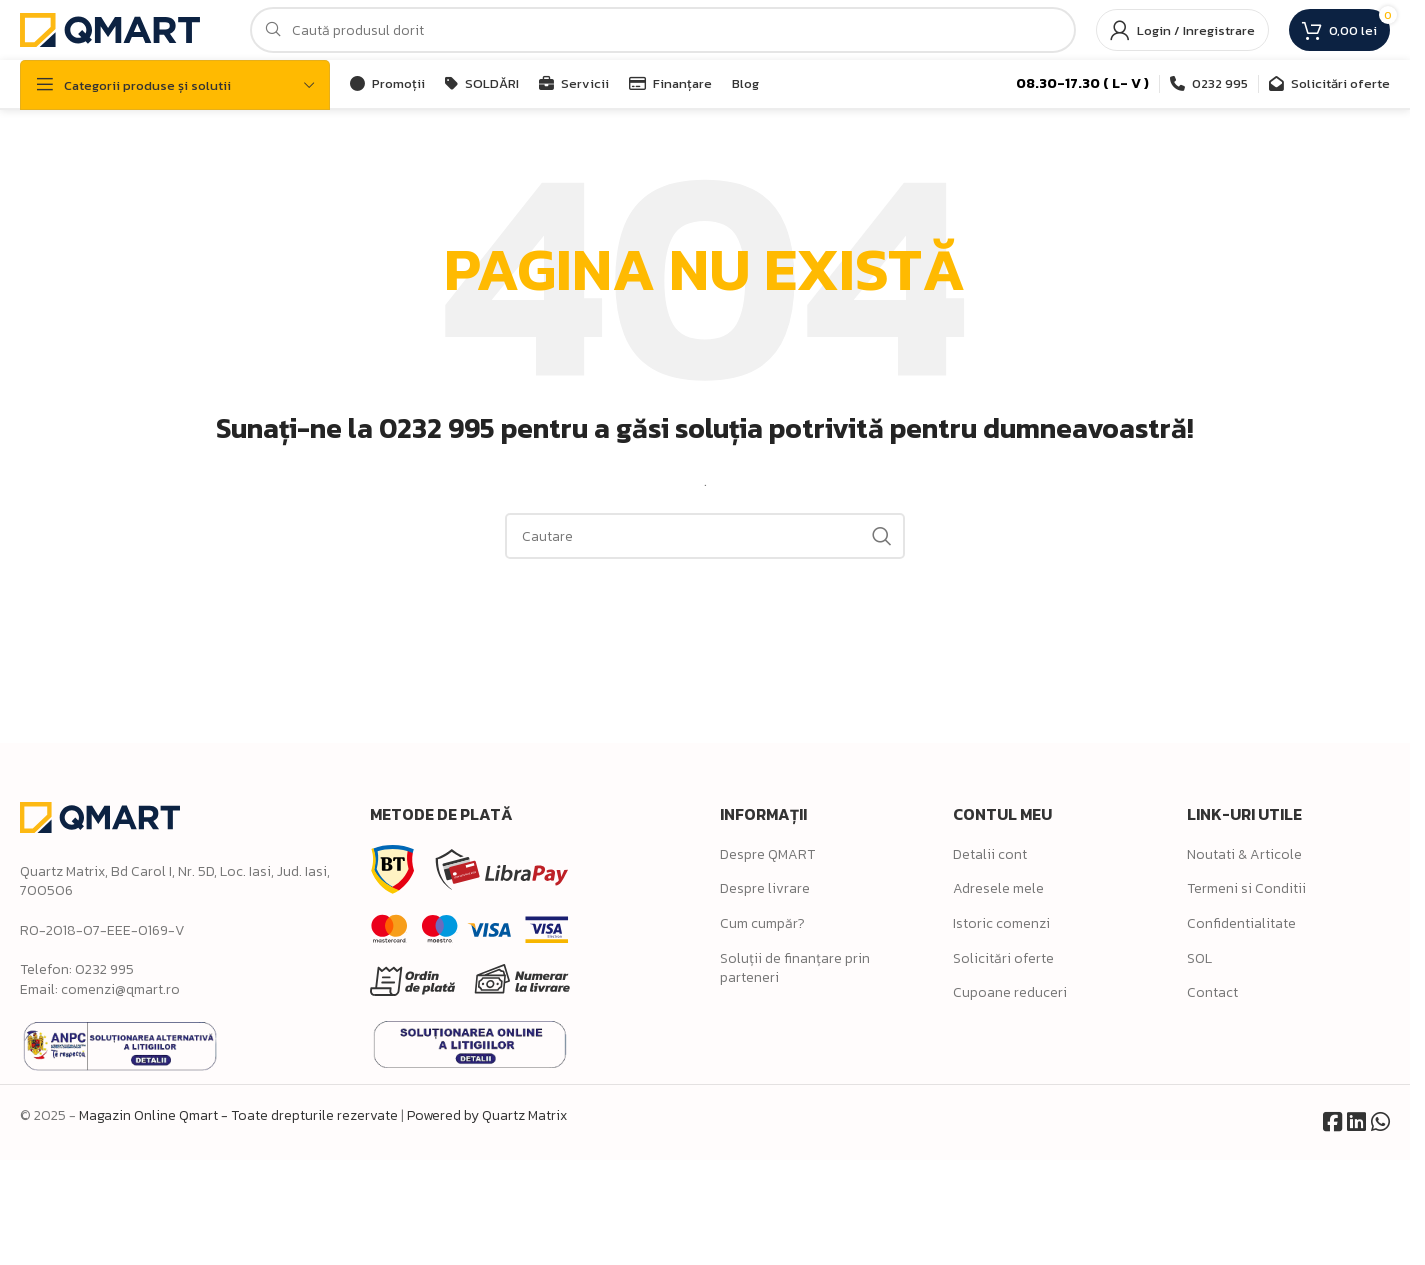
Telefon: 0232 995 (77, 969)
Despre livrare (765, 888)
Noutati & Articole (1244, 854)
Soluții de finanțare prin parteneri (795, 968)
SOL (1199, 958)
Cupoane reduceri (1010, 992)
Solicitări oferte (1003, 958)
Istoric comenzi (1001, 923)
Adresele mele (998, 888)
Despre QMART (767, 854)
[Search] (663, 30)
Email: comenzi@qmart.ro (100, 989)
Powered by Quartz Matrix (487, 1115)
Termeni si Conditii (1246, 888)
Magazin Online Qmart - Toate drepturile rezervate (238, 1115)
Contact (1212, 992)
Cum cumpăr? (762, 923)
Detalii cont (990, 854)
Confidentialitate (1241, 923)
